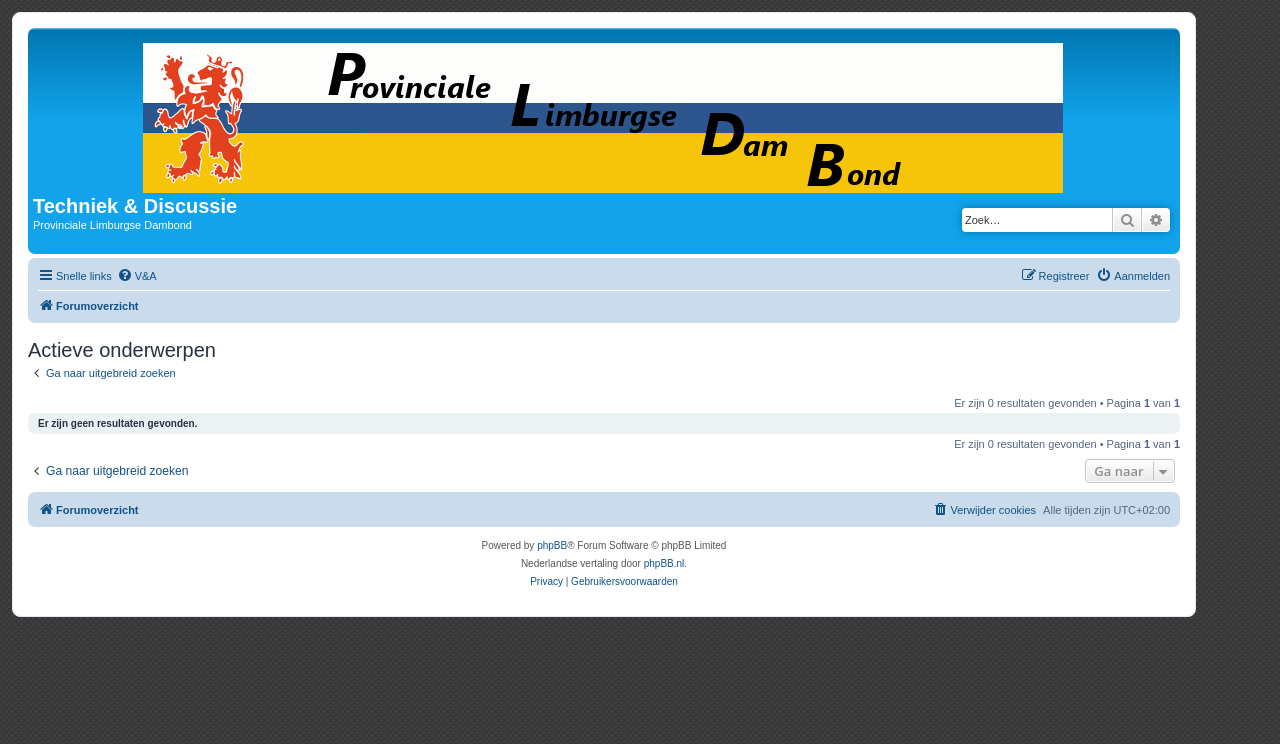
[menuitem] (137, 276)
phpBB (552, 545)
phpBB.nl (664, 563)
